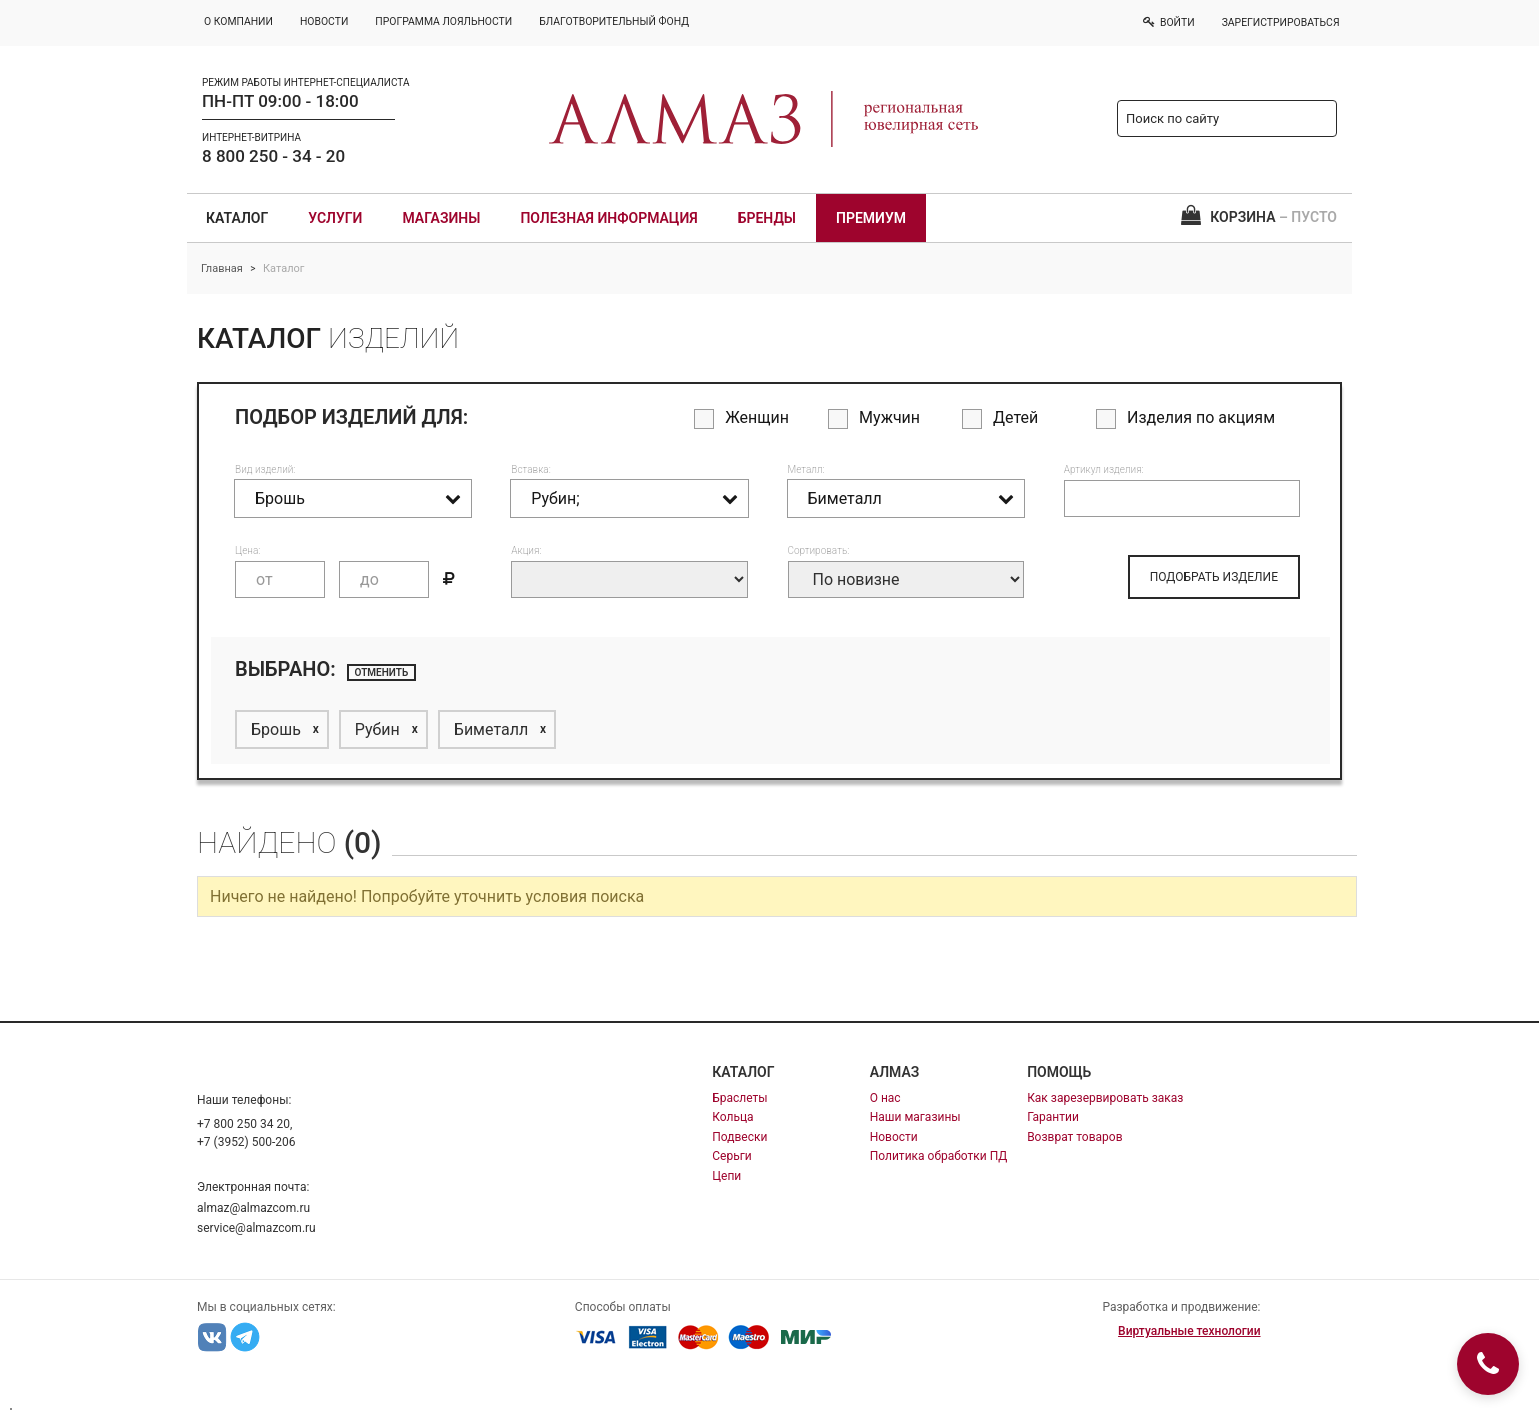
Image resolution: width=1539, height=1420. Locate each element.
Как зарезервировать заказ (1105, 1098)
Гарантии (1053, 1117)
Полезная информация (608, 218)
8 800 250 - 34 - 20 (273, 156)
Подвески (739, 1137)
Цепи (726, 1176)
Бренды (767, 218)
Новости (894, 1137)
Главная (222, 268)
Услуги (335, 218)
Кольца (732, 1117)
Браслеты (739, 1098)
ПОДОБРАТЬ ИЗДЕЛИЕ (1214, 577)
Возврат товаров (1074, 1137)
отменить (382, 672)
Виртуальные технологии (1189, 1331)
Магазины (441, 218)
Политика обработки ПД (939, 1156)
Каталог (237, 218)
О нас (885, 1098)
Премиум (871, 218)
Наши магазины (915, 1117)
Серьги (731, 1156)
